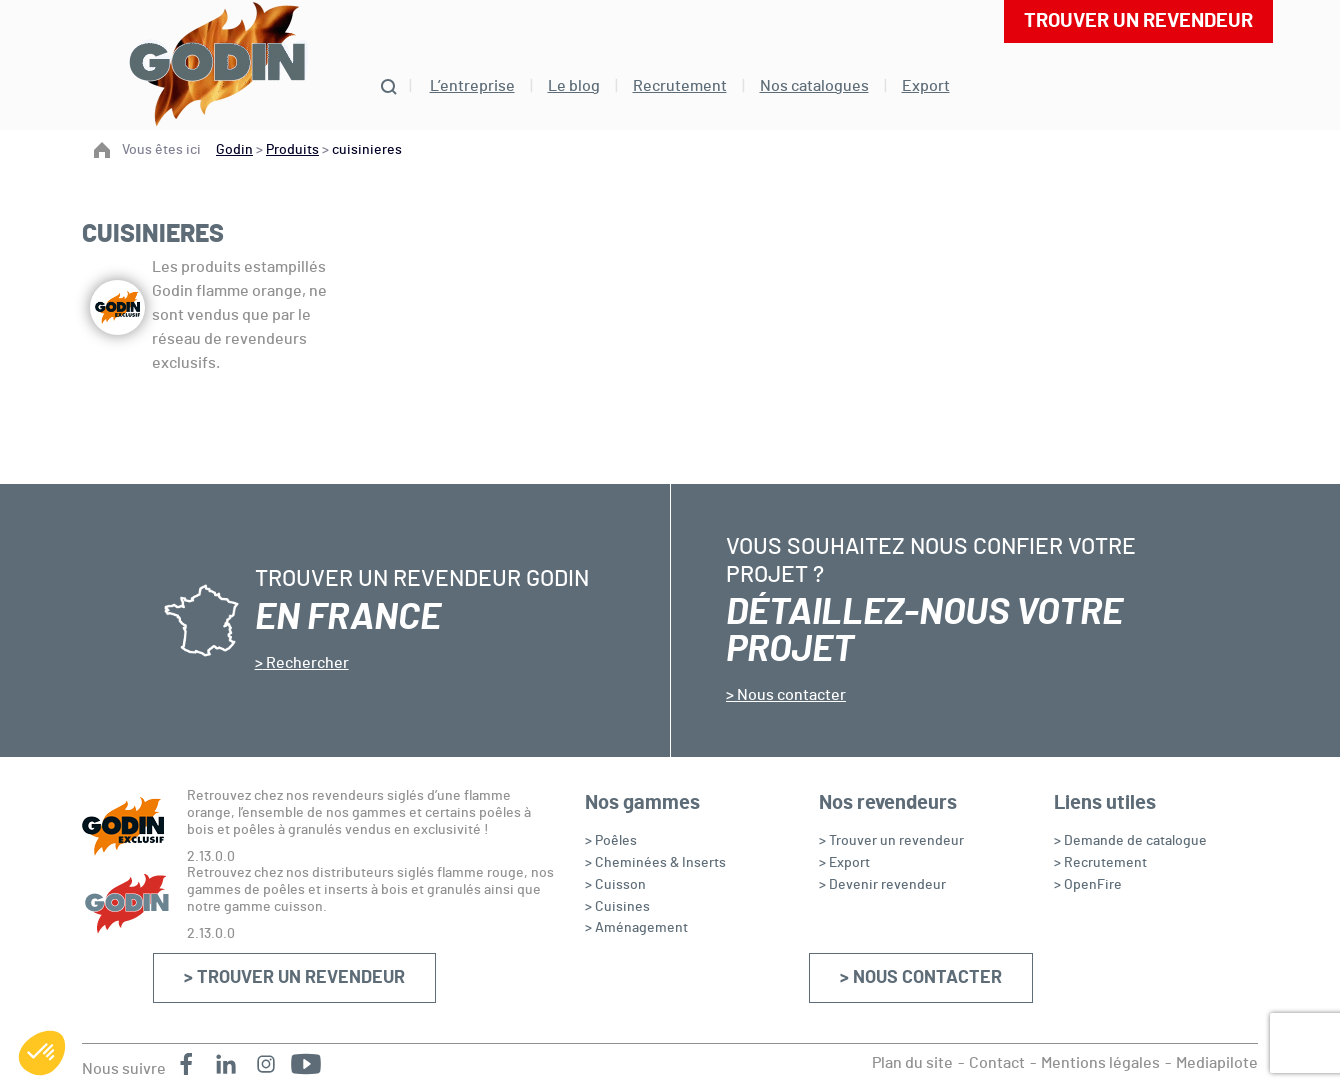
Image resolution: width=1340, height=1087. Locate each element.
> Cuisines (617, 907)
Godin (234, 150)
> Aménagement (636, 928)
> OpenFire (1088, 885)
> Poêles (611, 841)
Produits (292, 150)
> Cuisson (615, 885)
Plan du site (912, 1063)
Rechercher (306, 663)
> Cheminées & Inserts (655, 863)
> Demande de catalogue (1130, 841)
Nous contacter (790, 695)
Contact (997, 1063)
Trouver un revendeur (1138, 21)
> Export (844, 863)
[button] (42, 1053)
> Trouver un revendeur (294, 978)
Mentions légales (1100, 1063)
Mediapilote (1217, 1063)
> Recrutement (1100, 863)
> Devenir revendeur (882, 885)
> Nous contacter (921, 978)
